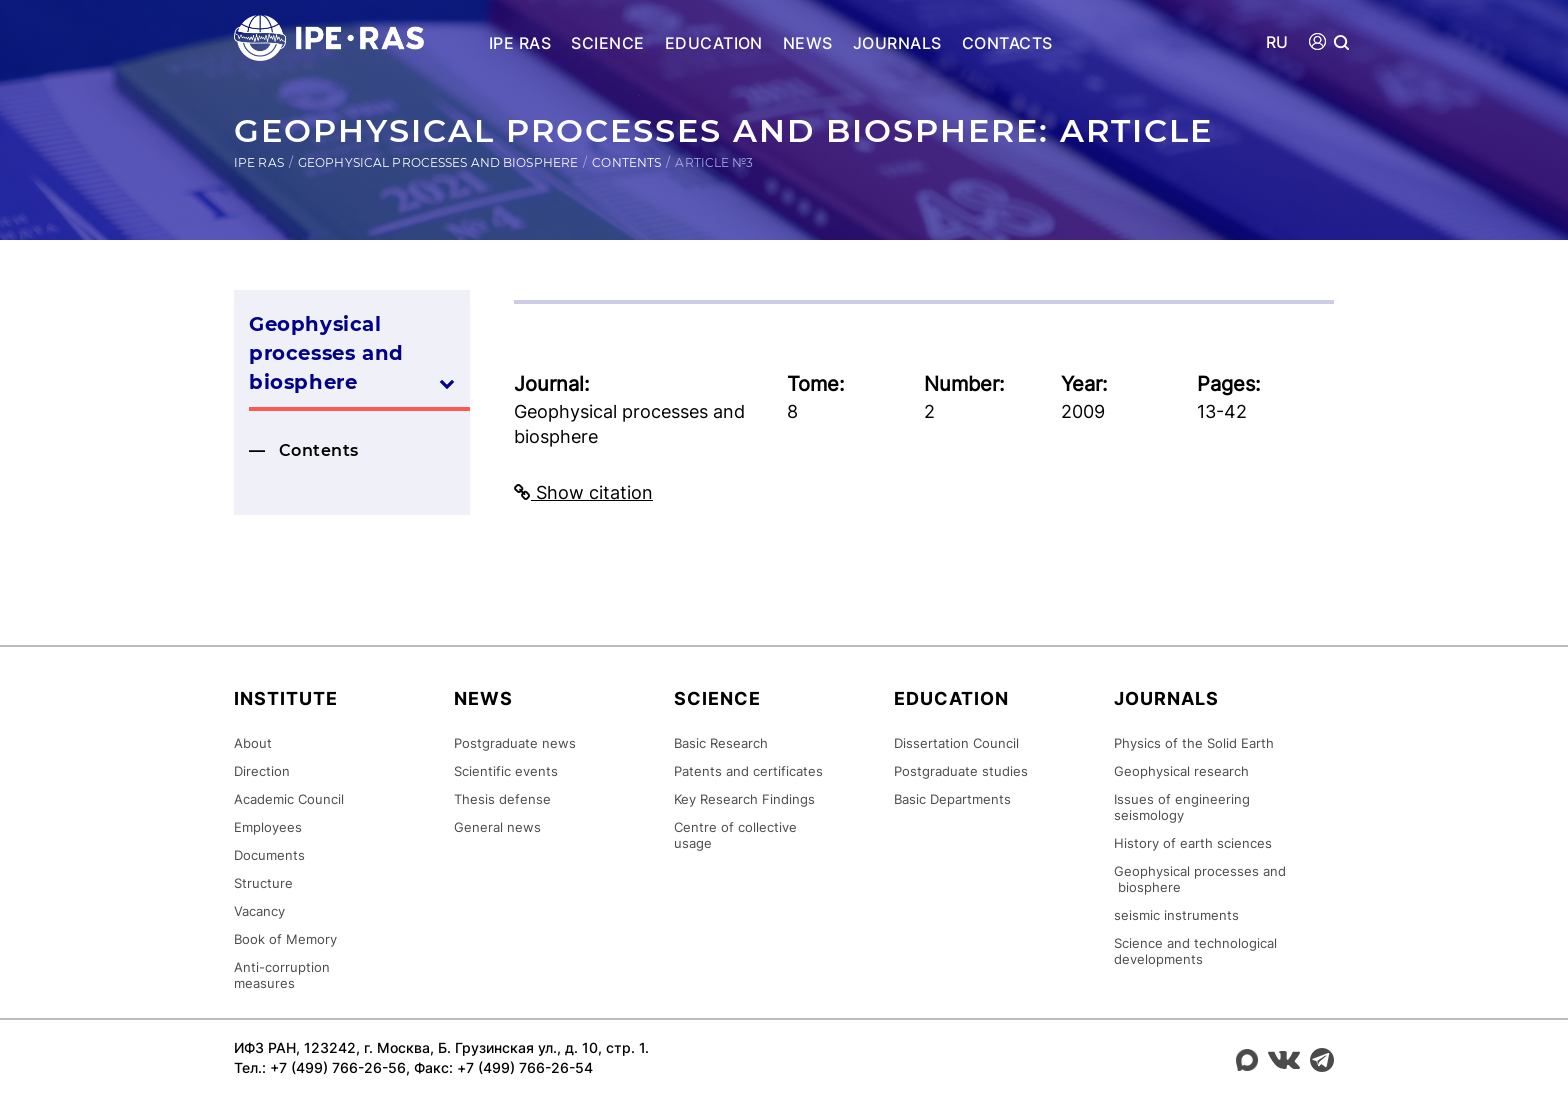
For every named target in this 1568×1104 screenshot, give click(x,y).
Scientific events (506, 772)
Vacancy (259, 912)
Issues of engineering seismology (1182, 808)
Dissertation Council (956, 744)
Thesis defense (502, 800)
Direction (262, 772)
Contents (626, 162)
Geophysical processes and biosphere (438, 162)
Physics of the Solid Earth (1194, 744)
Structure (263, 884)
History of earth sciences (1193, 844)
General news (497, 828)
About (253, 744)
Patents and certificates (748, 772)
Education (714, 43)
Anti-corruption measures (282, 976)
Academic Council (289, 800)
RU (1277, 42)
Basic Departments (952, 800)
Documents (269, 856)
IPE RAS (520, 43)
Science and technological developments (1195, 952)
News (808, 43)
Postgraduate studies (961, 772)
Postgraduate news (515, 744)
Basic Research (721, 744)
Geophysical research (1181, 772)
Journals (897, 43)
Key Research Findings (744, 800)
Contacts (1007, 43)
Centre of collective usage (735, 836)
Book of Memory (285, 940)
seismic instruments (1176, 916)
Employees (268, 828)
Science (607, 43)
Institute (286, 699)
